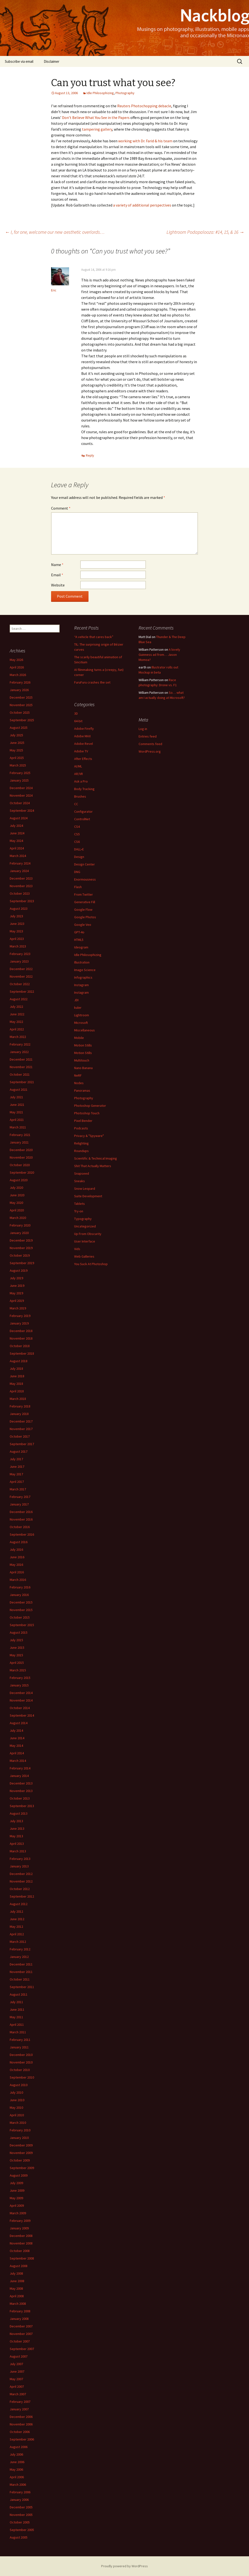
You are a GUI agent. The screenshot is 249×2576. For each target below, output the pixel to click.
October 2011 (20, 1979)
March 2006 (18, 2484)
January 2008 (19, 2318)
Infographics (83, 977)
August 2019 (18, 1270)
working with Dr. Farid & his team (145, 140)
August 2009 (18, 2175)
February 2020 (20, 1225)
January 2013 (19, 1866)
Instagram (81, 985)
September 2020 (22, 1172)
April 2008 (17, 2296)
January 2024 (19, 871)
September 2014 (22, 1715)
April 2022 (17, 1029)
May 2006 (16, 2469)
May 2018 (16, 1383)
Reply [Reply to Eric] (90, 455)
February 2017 (20, 1497)
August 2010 (18, 2085)
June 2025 (17, 742)
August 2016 (18, 1542)
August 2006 (18, 2447)
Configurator (83, 811)
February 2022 (20, 1044)
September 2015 (22, 1625)
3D (76, 713)
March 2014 (18, 1760)
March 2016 (18, 1579)
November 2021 (21, 1067)
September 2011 (22, 1987)
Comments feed (150, 744)
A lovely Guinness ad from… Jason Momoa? (159, 654)
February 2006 (20, 2492)
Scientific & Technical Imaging (95, 1158)
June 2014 (17, 1738)
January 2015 (19, 1685)
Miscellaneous (84, 1030)
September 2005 (22, 2530)
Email (57, 574)
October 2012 (20, 1889)
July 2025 (16, 735)
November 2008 (21, 2243)
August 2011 (18, 1994)
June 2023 (17, 923)
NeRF (78, 1075)
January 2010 (19, 2137)
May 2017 (16, 1474)
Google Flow (83, 909)
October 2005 (20, 2522)
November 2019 (21, 1248)
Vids (77, 1249)
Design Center (84, 864)
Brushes (80, 796)
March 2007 (18, 2394)
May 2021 (16, 1112)
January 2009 (19, 2228)
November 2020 (21, 1157)
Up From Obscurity (87, 1234)
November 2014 (21, 1700)
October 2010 (20, 2070)
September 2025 (22, 720)
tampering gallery (97, 129)
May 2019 (16, 1293)
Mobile (79, 1038)
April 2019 (17, 1300)
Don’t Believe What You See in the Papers (96, 117)
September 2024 (22, 810)
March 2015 (18, 1670)
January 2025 (19, 780)
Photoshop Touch (86, 1113)
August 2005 (18, 2537)
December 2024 (21, 788)
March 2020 (18, 1218)
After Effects (83, 759)
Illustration (81, 962)
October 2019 (20, 1255)
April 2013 (17, 1843)
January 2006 (19, 2499)
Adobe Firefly (84, 728)
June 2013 (17, 1828)
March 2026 (18, 675)
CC (76, 804)
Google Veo (82, 924)
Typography (83, 1218)
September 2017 (22, 1444)
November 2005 (21, 2515)
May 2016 (16, 1564)
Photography (125, 93)
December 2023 (21, 878)
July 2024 (16, 825)
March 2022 (18, 1037)
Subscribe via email (19, 61)
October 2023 (20, 893)
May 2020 (16, 1202)
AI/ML (78, 766)
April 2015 (17, 1662)
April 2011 (17, 2024)
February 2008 (20, 2311)
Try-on (78, 1211)
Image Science (85, 970)
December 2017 (21, 1421)
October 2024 (20, 803)
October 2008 (20, 2251)
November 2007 (21, 2334)
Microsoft (81, 1022)
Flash (78, 887)
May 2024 (16, 840)
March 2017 (18, 1489)
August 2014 (18, 1723)
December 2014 (21, 1693)
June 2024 (17, 833)
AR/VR (78, 774)
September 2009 (22, 2168)
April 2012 (17, 1934)
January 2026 (19, 690)
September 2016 (22, 1534)
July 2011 (16, 2002)
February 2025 (20, 773)
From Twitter (83, 894)
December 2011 (21, 1964)
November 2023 (21, 886)
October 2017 (20, 1436)
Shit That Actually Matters (92, 1166)
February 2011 (20, 2039)
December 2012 (21, 1874)
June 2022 (17, 1014)
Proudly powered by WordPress (124, 2566)
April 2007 (17, 2386)
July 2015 (16, 1640)
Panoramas (82, 1090)
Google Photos (85, 917)
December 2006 (21, 2416)
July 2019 (16, 1278)
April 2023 (17, 939)
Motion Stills (83, 1045)
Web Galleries (84, 1256)
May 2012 (16, 1926)
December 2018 (21, 1331)
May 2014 (16, 1745)
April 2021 (17, 1119)
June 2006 (17, 2462)
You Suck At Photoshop (91, 1264)
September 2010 (22, 2077)
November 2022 (21, 976)
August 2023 (18, 908)
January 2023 (19, 961)
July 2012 (16, 1911)
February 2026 (20, 682)
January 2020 (19, 1233)
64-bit (78, 721)
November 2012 (21, 1881)
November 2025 (21, 705)
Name (57, 564)
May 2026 (16, 660)
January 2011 (19, 2047)
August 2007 (18, 2356)
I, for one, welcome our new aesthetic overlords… (55, 232)
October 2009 (20, 2160)
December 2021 (21, 1059)
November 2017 (21, 1429)
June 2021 (17, 1104)
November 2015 (21, 1610)
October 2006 (20, 2432)
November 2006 (21, 2424)
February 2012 (20, 1949)
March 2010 (18, 2122)
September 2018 (22, 1353)
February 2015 (20, 1677)
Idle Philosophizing (100, 93)
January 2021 (19, 1142)
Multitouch (81, 1060)
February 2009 (20, 2220)
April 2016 (17, 1572)
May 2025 (16, 750)
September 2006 (22, 2439)
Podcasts (81, 1128)
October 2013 (20, 1798)
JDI (76, 1000)
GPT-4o (79, 932)
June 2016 (17, 1557)
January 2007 (19, 2409)
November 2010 (21, 2062)
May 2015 (16, 1655)
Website (58, 585)
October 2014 (20, 1708)
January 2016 (19, 1595)
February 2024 (20, 863)
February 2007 (20, 2401)
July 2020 (16, 1187)
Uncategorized (85, 1226)
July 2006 (16, 2454)
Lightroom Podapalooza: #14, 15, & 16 (205, 232)
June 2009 (17, 2190)
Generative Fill (84, 902)
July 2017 (16, 1459)
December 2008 (21, 2236)
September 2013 (22, 1806)
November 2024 (21, 795)
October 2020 (20, 1165)
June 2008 (17, 2281)
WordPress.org (150, 751)
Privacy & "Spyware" (89, 1136)
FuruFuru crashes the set (92, 682)
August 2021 (18, 1089)
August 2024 (18, 818)
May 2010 (16, 2107)
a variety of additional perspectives (142, 205)
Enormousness (85, 879)
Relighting (81, 1143)
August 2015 (18, 1632)
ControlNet (82, 819)
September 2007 (22, 2349)
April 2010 (17, 2115)
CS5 (77, 834)
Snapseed (81, 1173)
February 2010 (20, 2130)
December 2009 (21, 2145)
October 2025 (20, 712)
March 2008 (18, 2303)
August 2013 (18, 1813)
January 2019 (19, 1323)
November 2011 (21, 1972)
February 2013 (20, 1858)
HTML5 (78, 939)
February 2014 (20, 1768)
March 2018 (18, 1398)
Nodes (79, 1083)
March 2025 (18, 765)
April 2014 (17, 1753)
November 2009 (21, 2153)
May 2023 (16, 931)
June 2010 (17, 2100)
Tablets (79, 1203)
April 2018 (17, 1391)
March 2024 (18, 856)
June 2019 (17, 1285)
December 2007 (21, 2326)
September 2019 (22, 1263)
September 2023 (22, 901)
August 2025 (18, 727)
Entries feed (148, 736)
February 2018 (20, 1406)
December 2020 (21, 1150)
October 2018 (20, 1346)
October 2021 (20, 1074)
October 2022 (20, 984)
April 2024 (17, 848)
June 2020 (17, 1195)
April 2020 (17, 1210)
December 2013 (21, 1783)
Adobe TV (81, 751)
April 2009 (17, 2205)
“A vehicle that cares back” (93, 637)
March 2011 (18, 2032)
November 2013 (21, 1791)
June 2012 (17, 1919)
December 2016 (21, 1512)
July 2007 (16, 2364)
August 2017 (18, 1451)
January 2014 (19, 1776)
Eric (53, 290)
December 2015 (21, 1602)
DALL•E (79, 849)
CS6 (77, 841)
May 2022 (16, 1021)
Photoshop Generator (90, 1105)
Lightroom (81, 1015)
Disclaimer (51, 61)
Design (79, 857)
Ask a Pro (81, 781)
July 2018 (16, 1368)
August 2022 (18, 999)
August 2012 (18, 1904)
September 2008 (22, 2258)
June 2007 (17, 2371)
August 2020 (18, 1180)
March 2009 (18, 2213)
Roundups (81, 1151)
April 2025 (17, 758)
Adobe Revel (83, 743)
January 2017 (19, 1504)
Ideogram (81, 947)
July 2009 (16, 2183)
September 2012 (22, 1896)
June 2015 (17, 1647)
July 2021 (16, 1097)
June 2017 (17, 1466)
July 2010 (16, 2092)
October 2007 (20, 2341)
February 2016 (20, 1587)
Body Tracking (84, 789)
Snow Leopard (84, 1188)
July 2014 (16, 1730)
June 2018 (17, 1376)
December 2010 (21, 2055)
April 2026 (17, 667)
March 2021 (18, 1127)
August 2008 (18, 2266)
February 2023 (20, 954)
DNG (77, 872)
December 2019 (21, 1240)
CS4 (77, 826)
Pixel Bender (83, 1120)
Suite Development (88, 1196)
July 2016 (16, 1549)
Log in (143, 729)
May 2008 (16, 2288)
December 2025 (21, 697)
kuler (77, 1007)
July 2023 (16, 916)
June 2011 (17, 2009)
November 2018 (21, 1338)
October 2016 (20, 1527)
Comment (61, 508)
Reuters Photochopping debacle (144, 105)
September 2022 (22, 991)
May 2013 (16, 1836)
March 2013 (18, 1851)
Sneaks (79, 1181)
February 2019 (20, 1316)
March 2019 (18, 1308)
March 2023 (18, 946)
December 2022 (21, 969)
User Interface (84, 1241)
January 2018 (19, 1414)
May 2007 (16, 2379)
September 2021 (22, 1082)
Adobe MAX (82, 736)
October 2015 (20, 1617)
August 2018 (18, 1361)
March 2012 (18, 1941)
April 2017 (17, 1481)
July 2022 (16, 1006)
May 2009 (16, 2198)
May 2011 (16, 2017)
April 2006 (17, 2477)
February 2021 (20, 1135)
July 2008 (16, 2273)
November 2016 (21, 1519)
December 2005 (21, 2507)
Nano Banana (83, 1068)
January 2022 (19, 1052)
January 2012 (19, 1957)
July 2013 (16, 1821)
